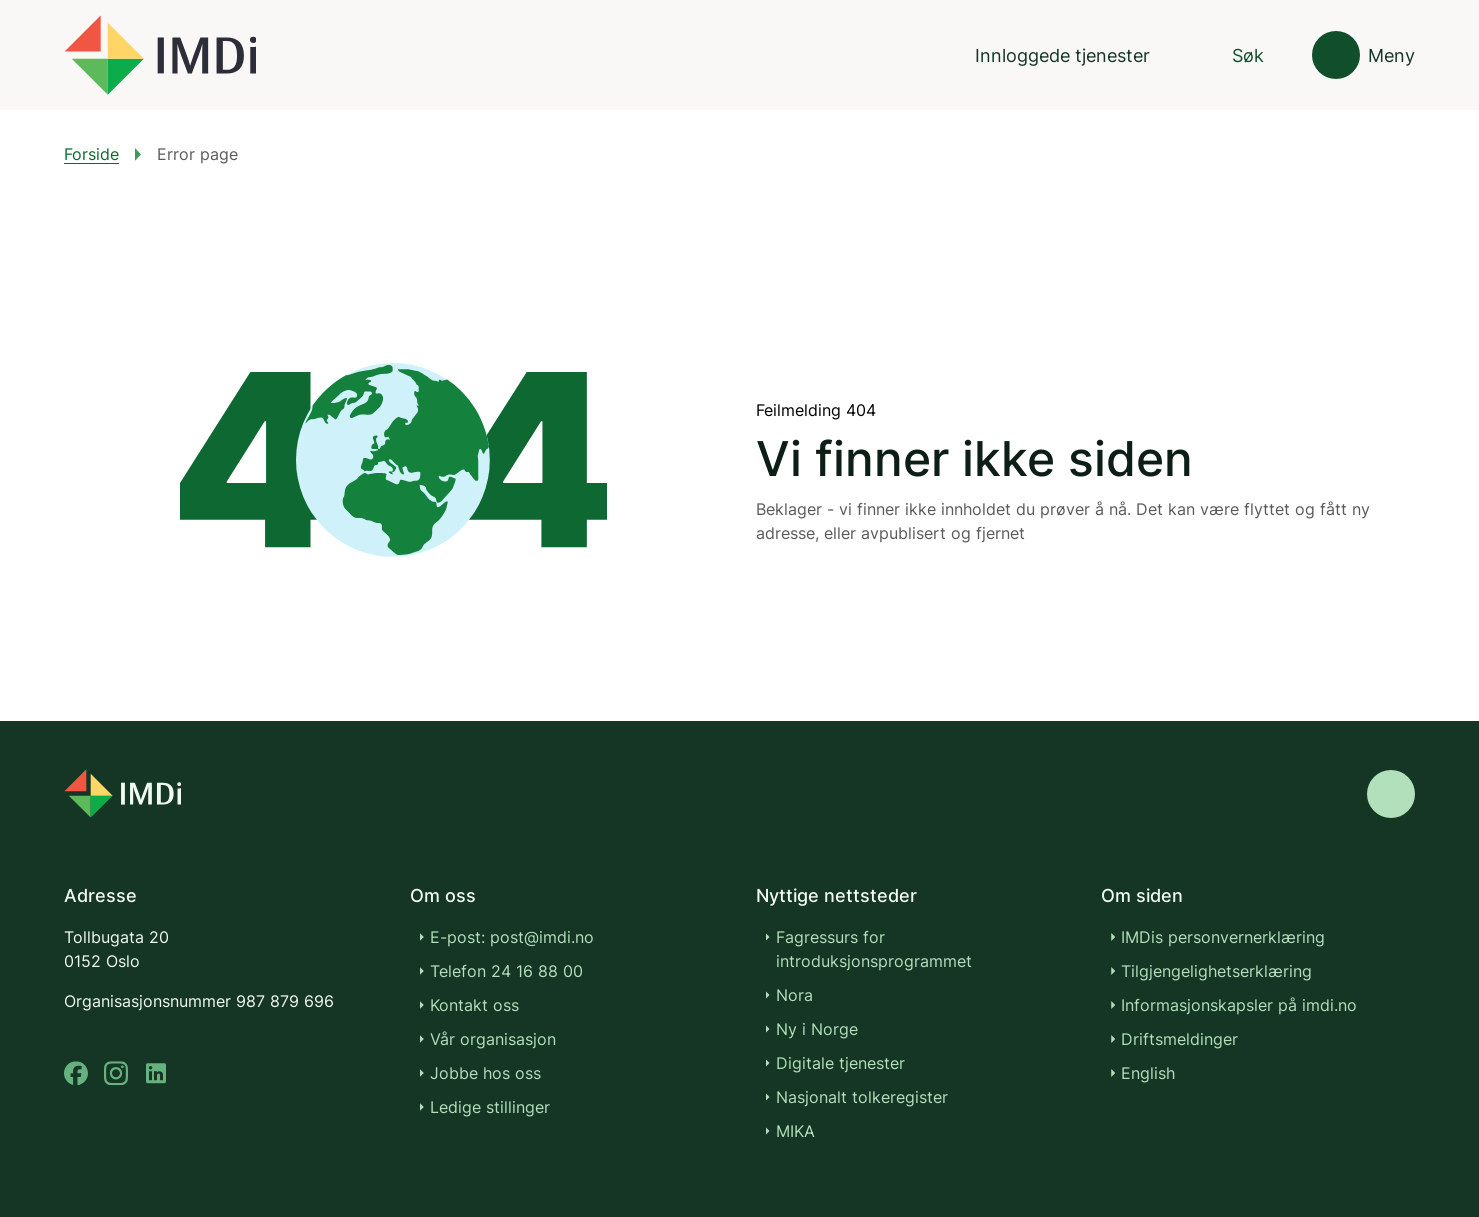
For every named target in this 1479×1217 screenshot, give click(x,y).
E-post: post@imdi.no (512, 937)
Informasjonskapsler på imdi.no (1239, 1005)
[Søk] (1231, 55)
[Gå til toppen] (1391, 794)
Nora (794, 995)
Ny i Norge (817, 1029)
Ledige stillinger (490, 1107)
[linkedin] (156, 1073)
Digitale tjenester (840, 1063)
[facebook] (76, 1073)
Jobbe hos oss (485, 1073)
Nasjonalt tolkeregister (862, 1097)
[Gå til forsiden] (160, 55)
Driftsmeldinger (1179, 1039)
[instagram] (116, 1073)
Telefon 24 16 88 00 (506, 971)
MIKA (795, 1131)
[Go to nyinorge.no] (122, 793)
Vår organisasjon (493, 1039)
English (1148, 1073)
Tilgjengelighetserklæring (1216, 971)
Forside (91, 154)
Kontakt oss (474, 1005)
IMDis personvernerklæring (1223, 937)
